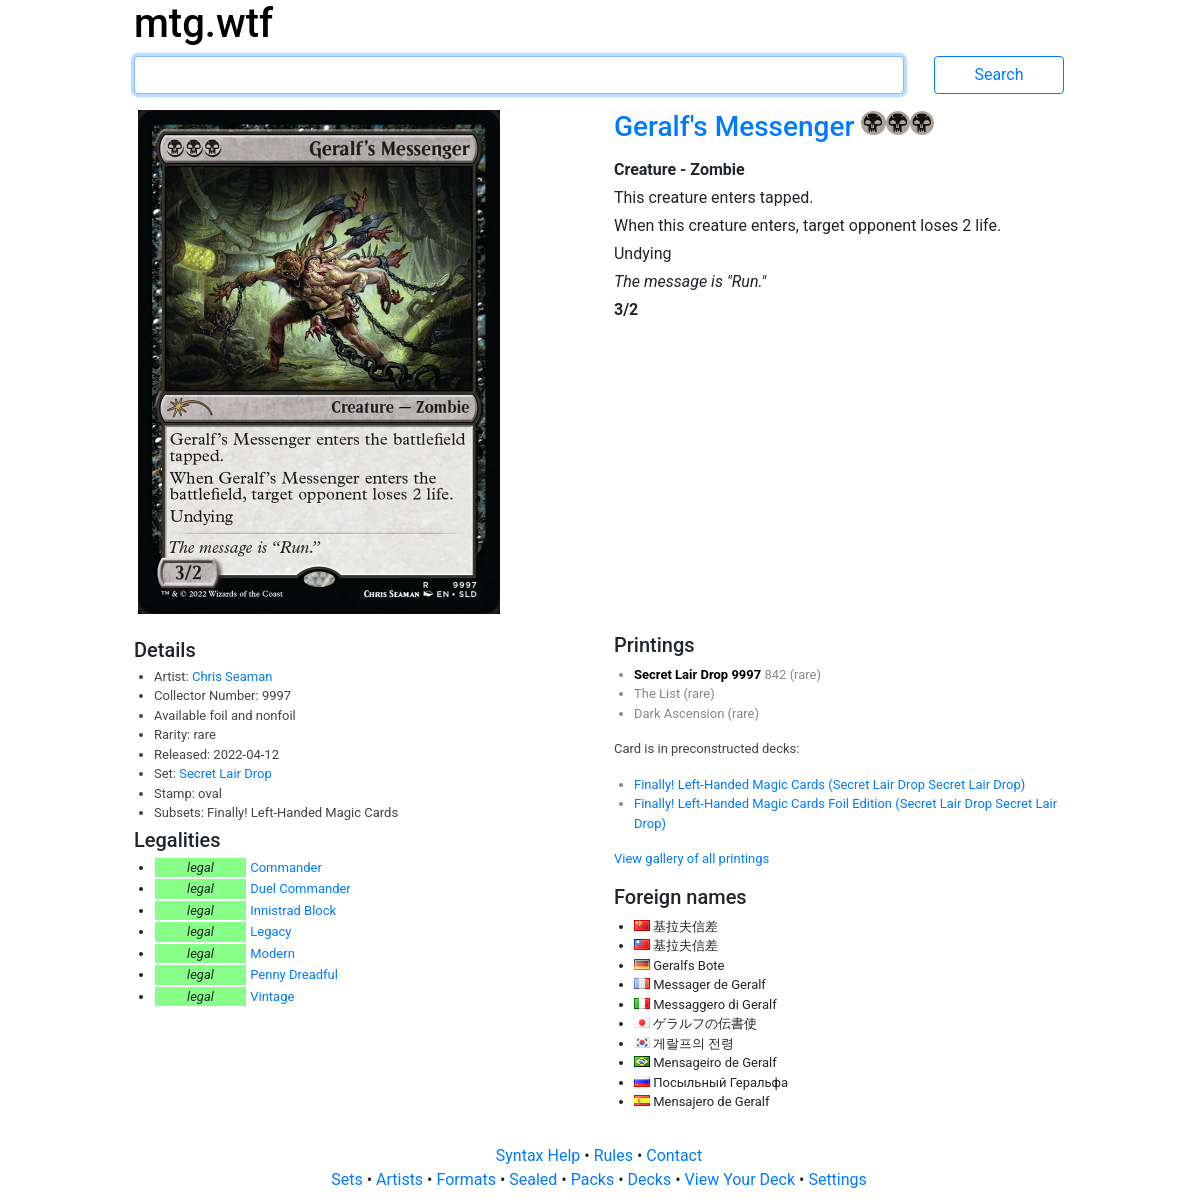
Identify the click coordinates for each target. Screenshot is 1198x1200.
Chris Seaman (232, 676)
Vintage (272, 996)
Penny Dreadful (294, 974)
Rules (615, 1155)
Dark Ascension (681, 713)
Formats (467, 1179)
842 (776, 674)
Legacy (270, 931)
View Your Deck (742, 1179)
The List (658, 693)
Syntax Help (540, 1155)
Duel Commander (300, 888)
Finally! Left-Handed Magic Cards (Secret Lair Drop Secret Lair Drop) (829, 784)
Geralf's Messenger (737, 126)
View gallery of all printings (691, 858)
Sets (348, 1179)
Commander (286, 867)
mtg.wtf (203, 23)
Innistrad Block (293, 910)
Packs (594, 1179)
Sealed (535, 1179)
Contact (674, 1155)
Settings (837, 1179)
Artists (401, 1179)
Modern (272, 953)
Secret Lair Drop (225, 773)
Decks (652, 1179)
